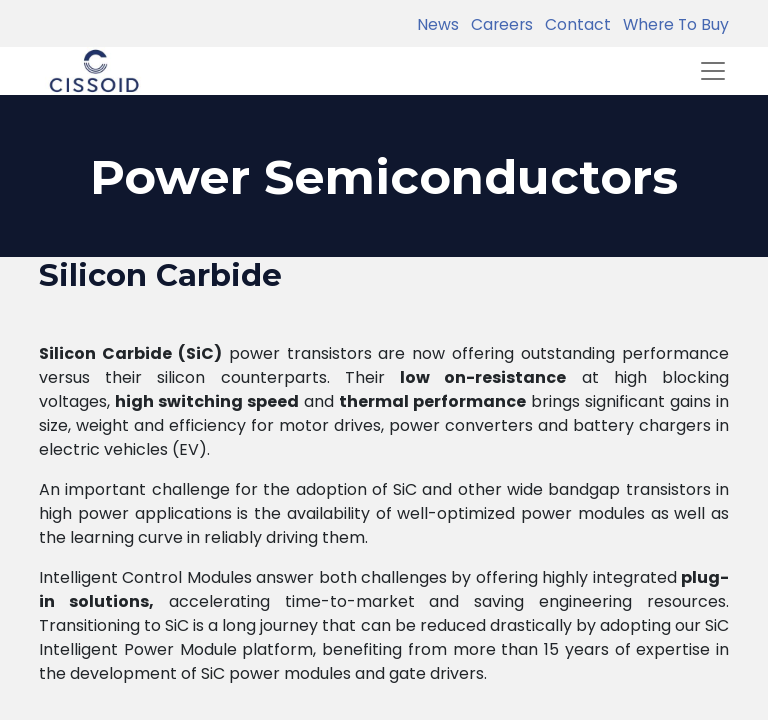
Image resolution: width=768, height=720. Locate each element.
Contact (574, 24)
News (438, 24)
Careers (498, 24)
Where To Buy (672, 24)
